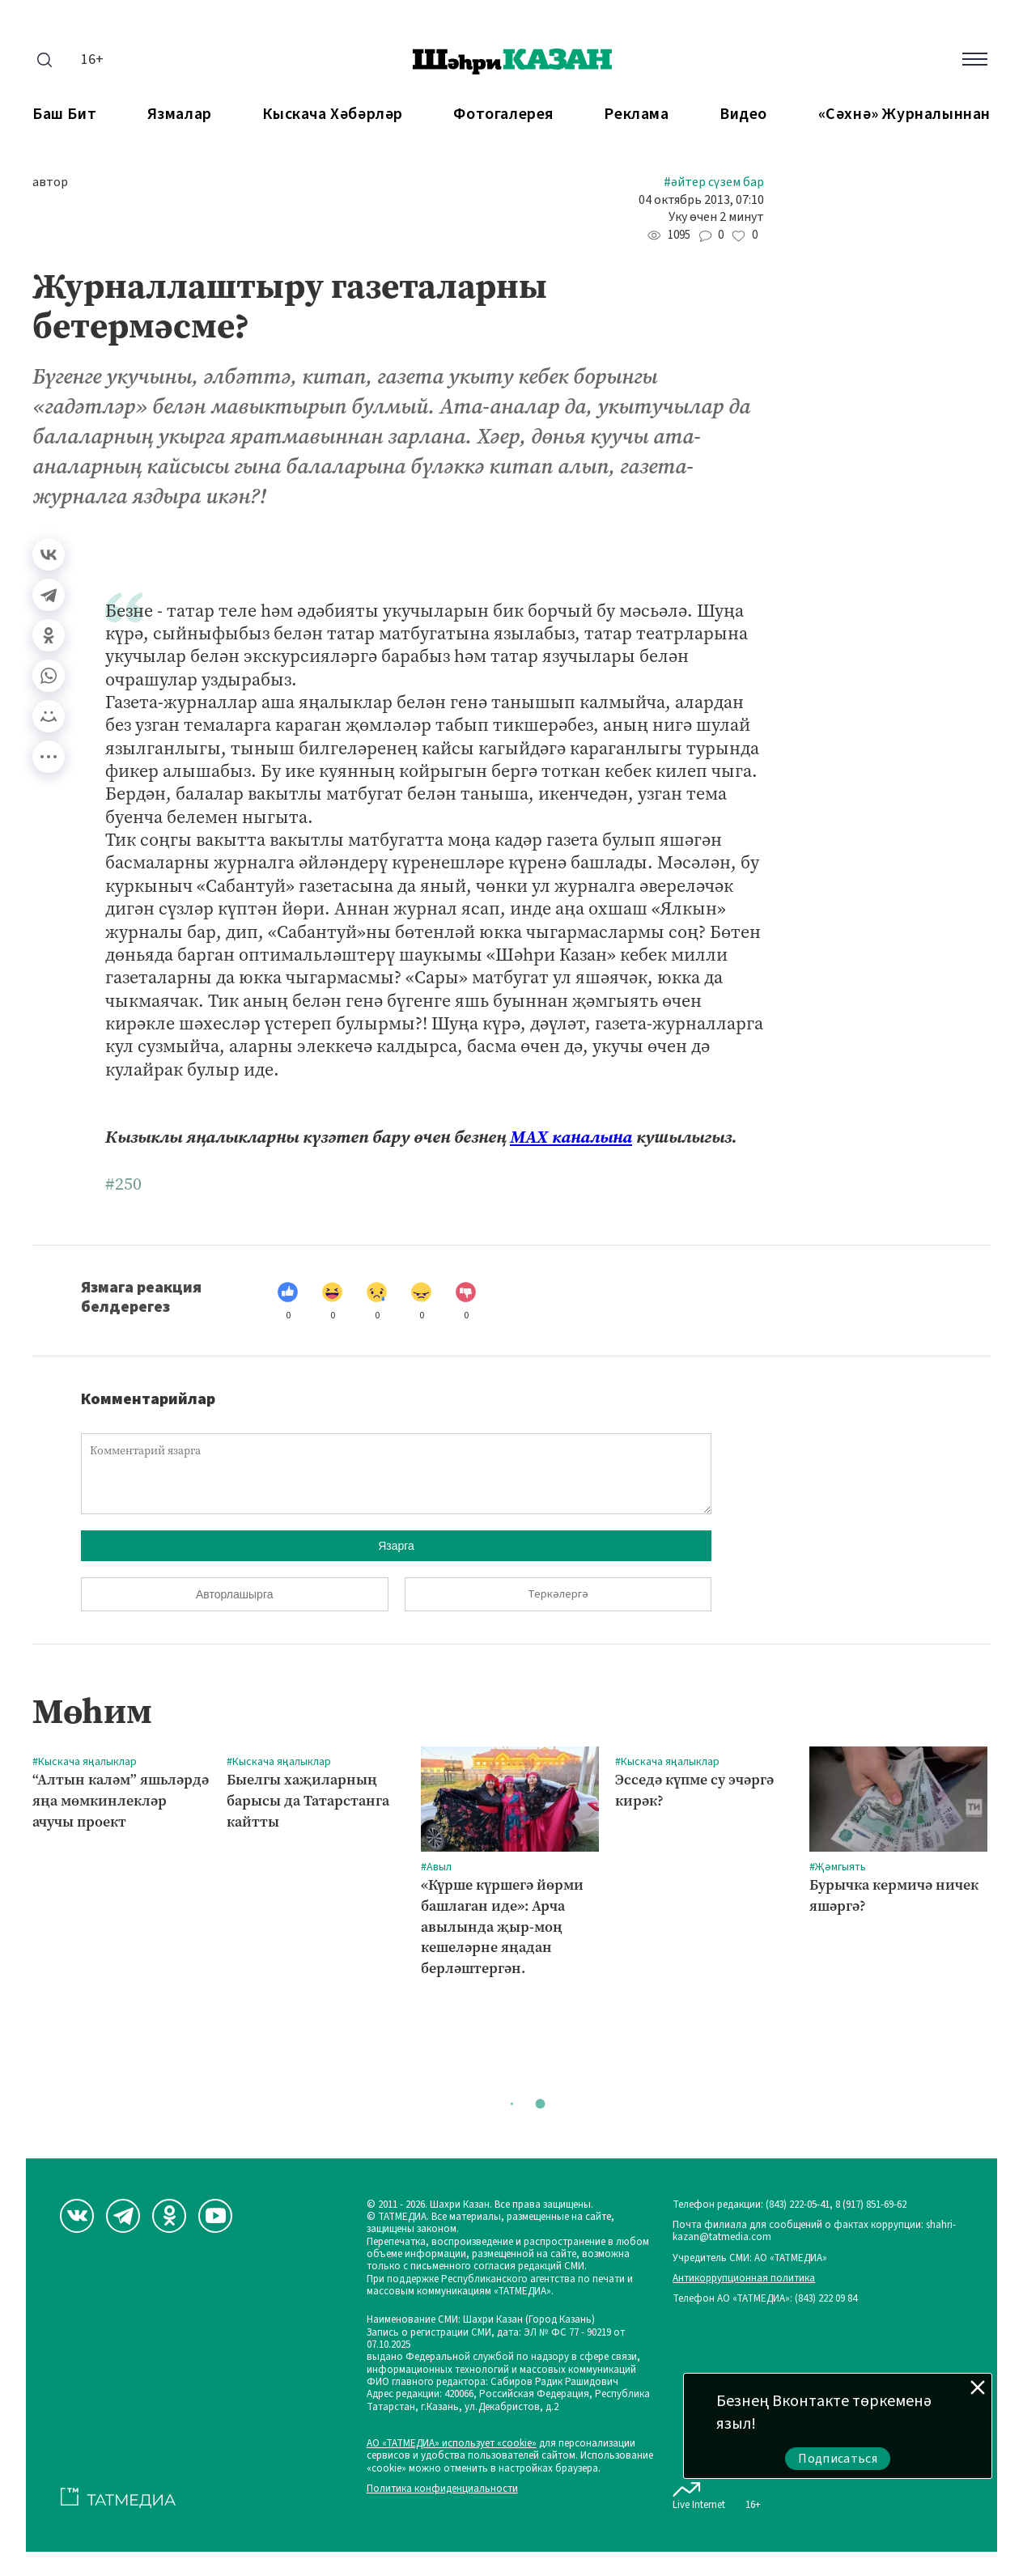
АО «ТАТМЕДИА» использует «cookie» (452, 2444)
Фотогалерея (503, 114)
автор (50, 182)
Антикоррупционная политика (744, 2279)
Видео (743, 114)
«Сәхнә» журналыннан (904, 114)
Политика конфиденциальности (442, 2489)
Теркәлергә (558, 1594)
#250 (123, 1184)
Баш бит (64, 114)
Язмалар (179, 114)
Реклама (636, 114)
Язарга (396, 1545)
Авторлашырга (234, 1594)
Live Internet (699, 2492)
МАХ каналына (571, 1137)
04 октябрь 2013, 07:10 (701, 200)
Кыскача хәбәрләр (332, 114)
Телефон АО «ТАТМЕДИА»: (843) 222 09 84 (765, 2299)
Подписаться (837, 2459)
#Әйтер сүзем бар (714, 182)
